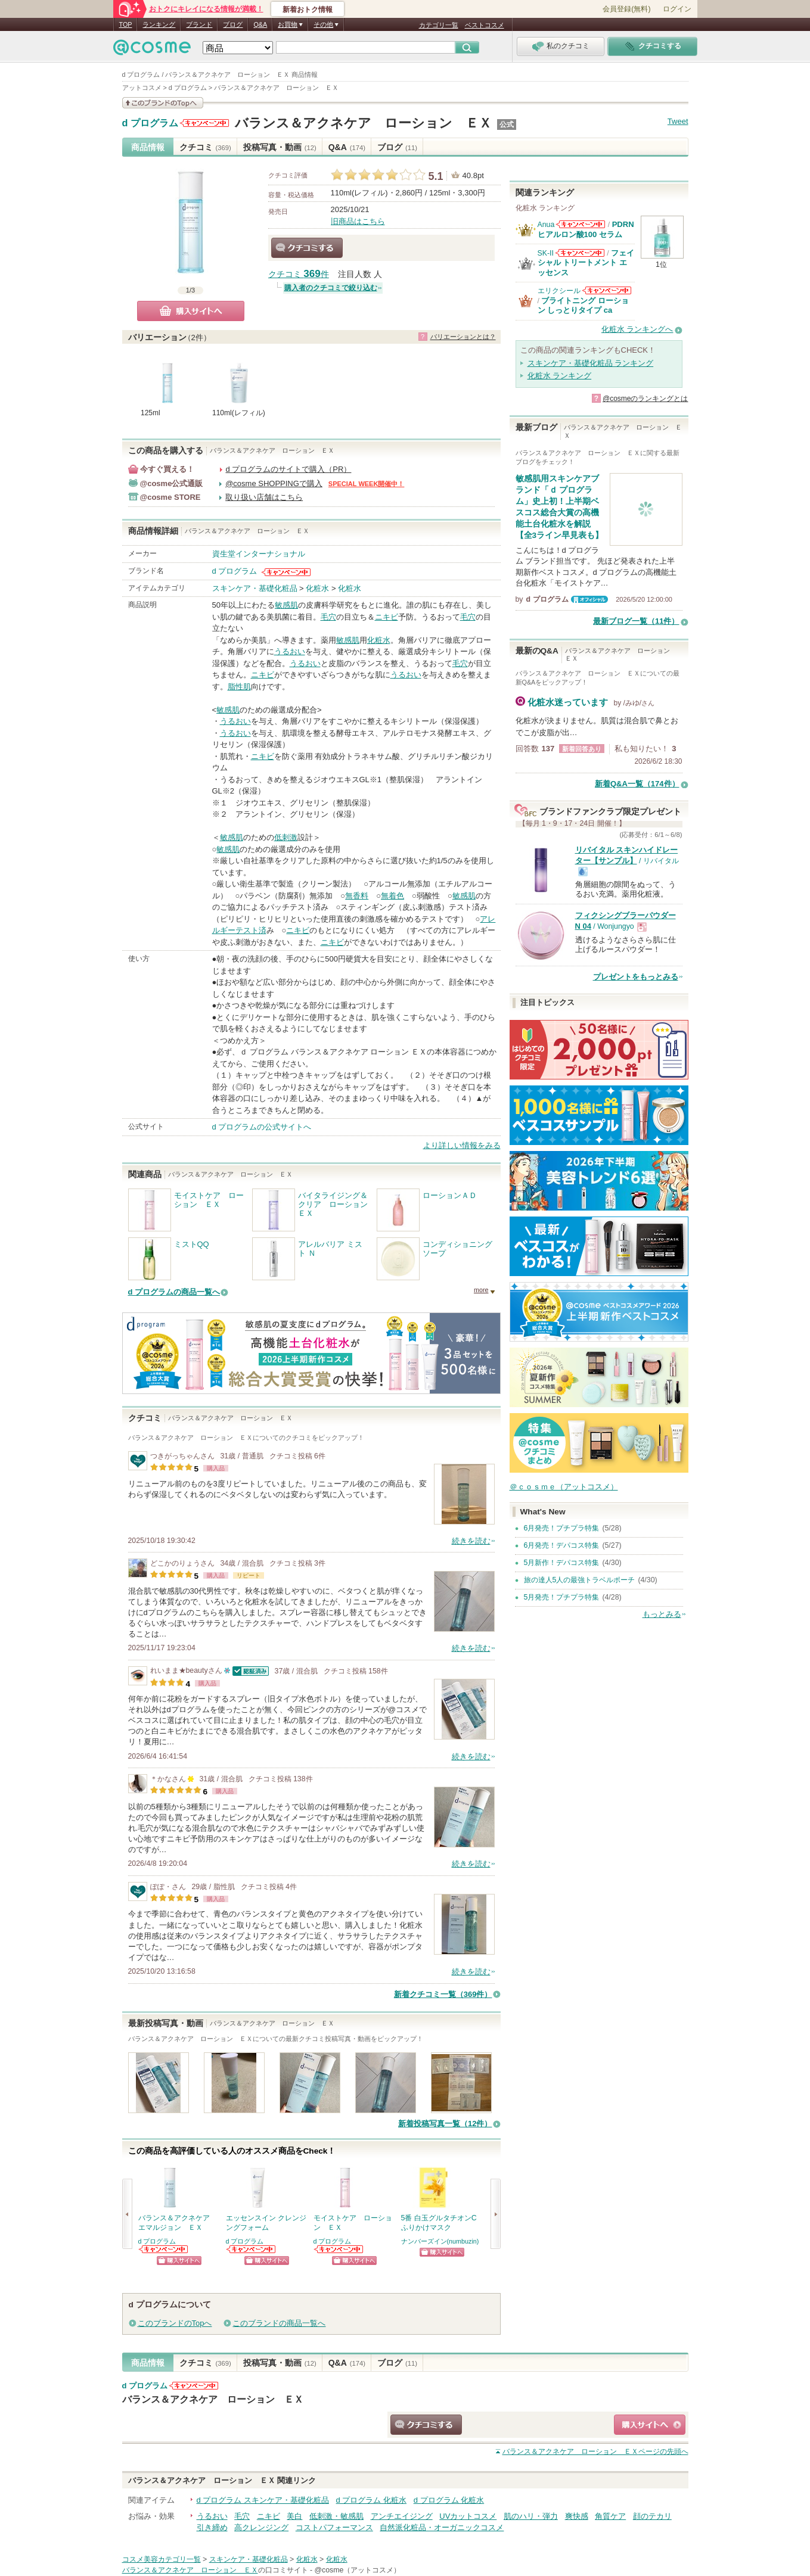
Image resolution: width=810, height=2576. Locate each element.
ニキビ (386, 616)
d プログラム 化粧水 (371, 2500)
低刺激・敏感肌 (336, 2516)
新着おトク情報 (308, 9)
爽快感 (576, 2516)
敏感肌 (286, 605)
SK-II (546, 253)
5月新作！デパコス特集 (562, 1562)
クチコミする (307, 248)
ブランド (199, 24)
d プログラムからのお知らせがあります (204, 123)
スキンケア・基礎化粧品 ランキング (590, 363)
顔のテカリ (652, 2516)
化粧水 (317, 588)
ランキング (158, 24)
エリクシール (559, 291)
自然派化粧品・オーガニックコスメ (442, 2527)
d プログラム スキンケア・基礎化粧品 (263, 2500)
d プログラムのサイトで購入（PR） (289, 469)
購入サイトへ (190, 311)
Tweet (678, 121)
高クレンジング (261, 2527)
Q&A (260, 24)
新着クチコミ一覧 (443, 1994)
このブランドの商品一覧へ (278, 2323)
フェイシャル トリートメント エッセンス (586, 262)
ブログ (233, 24)
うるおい (289, 651)
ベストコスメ (484, 25)
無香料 (356, 895)
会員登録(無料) (626, 9)
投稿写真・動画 (279, 147)
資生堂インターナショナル (258, 553)
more (481, 1289)
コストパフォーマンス (334, 2527)
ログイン (677, 9)
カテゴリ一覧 (438, 25)
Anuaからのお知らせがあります (580, 224)
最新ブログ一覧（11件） (636, 621)
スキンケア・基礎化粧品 (254, 588)
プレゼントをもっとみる (635, 976)
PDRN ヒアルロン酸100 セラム (586, 229)
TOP (125, 24)
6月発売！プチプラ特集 (562, 1528)
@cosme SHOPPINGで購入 (273, 483)
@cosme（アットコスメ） (357, 2570)
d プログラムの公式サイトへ (262, 1126)
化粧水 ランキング (559, 375)
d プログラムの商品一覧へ (174, 1291)
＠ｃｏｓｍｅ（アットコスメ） (564, 1486)
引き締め (212, 2527)
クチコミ (205, 147)
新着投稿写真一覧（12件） (445, 2123)
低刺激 (285, 837)
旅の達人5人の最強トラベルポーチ (579, 1580)
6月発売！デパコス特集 (562, 1545)
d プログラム (150, 123)
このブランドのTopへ (175, 2323)
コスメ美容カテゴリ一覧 (161, 2559)
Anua (546, 224)
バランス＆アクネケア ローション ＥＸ (363, 123)
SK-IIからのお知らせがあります (580, 253)
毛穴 (328, 616)
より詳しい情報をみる (462, 1145)
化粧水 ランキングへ (637, 329)
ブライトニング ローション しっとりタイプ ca (583, 305)
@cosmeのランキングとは (645, 398)
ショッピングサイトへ (179, 2260)
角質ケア (610, 2516)
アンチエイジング (402, 2516)
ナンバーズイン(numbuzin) (440, 2241)
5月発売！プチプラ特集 (562, 1597)
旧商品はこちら (358, 221)
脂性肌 (239, 686)
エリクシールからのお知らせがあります (607, 290)
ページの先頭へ (595, 2451)
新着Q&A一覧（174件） (637, 783)
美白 (294, 2516)
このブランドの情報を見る (162, 102)
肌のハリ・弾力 (531, 2516)
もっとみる (662, 1614)
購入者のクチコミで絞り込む (330, 288)
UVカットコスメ (467, 2516)
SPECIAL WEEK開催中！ (366, 483)
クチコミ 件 (298, 274)
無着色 (392, 895)
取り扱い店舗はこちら (264, 497)
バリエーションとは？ (463, 336)
